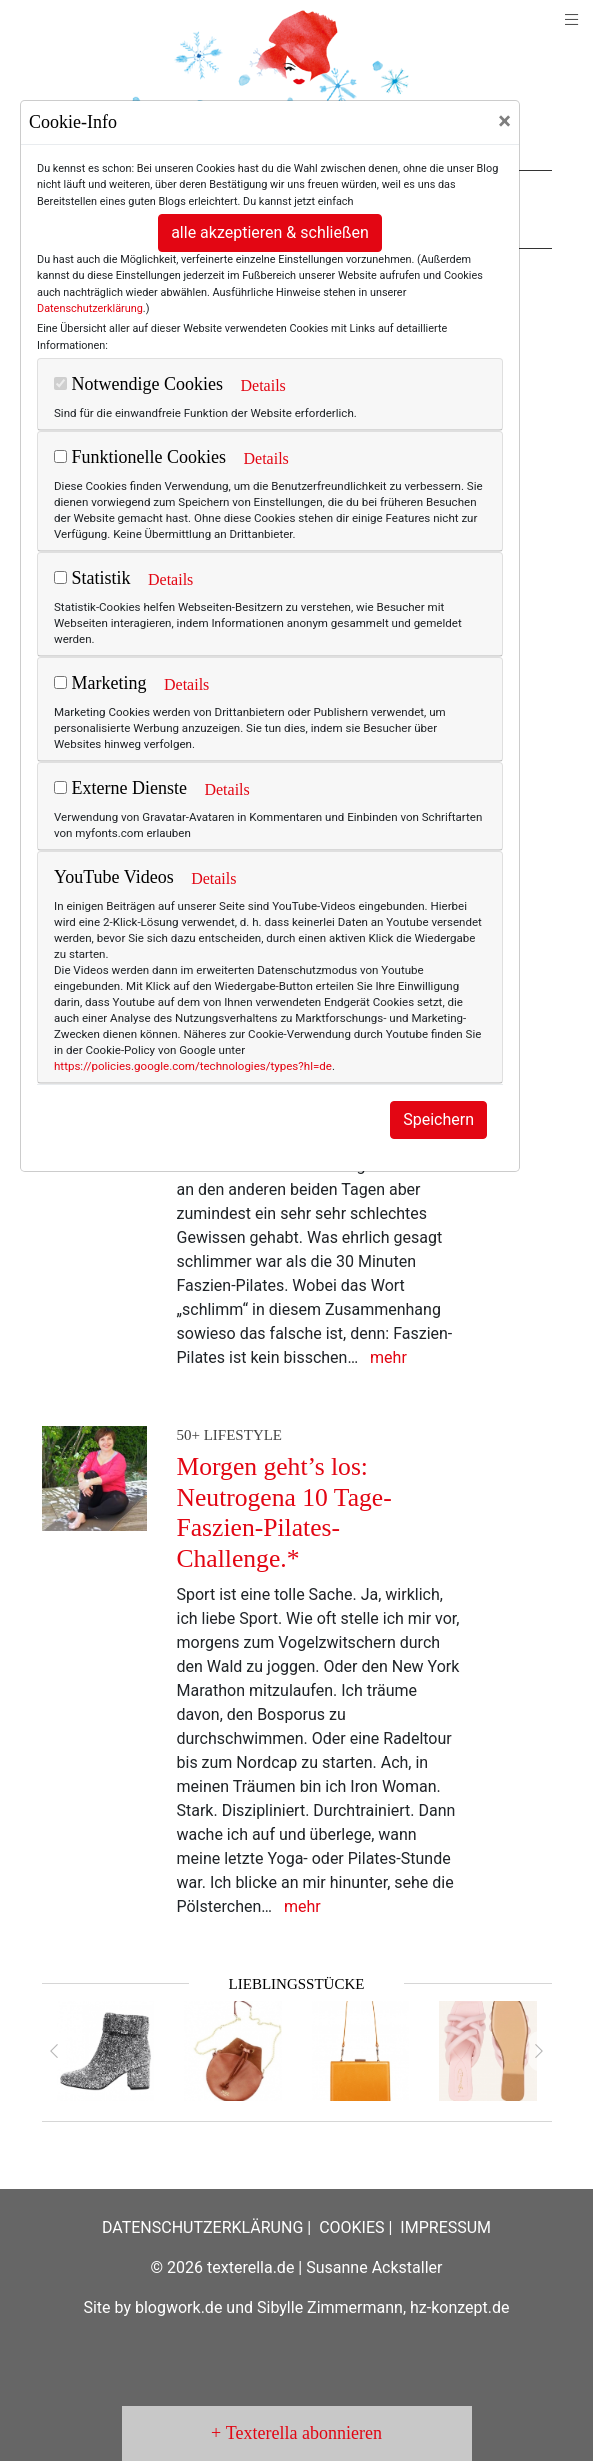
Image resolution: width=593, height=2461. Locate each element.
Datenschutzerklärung (90, 308)
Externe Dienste (120, 788)
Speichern (438, 1119)
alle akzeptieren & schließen (270, 232)
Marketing (100, 683)
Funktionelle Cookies (140, 457)
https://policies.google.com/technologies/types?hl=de (193, 1066)
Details (262, 385)
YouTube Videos (114, 877)
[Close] (504, 121)
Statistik (92, 578)
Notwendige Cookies (138, 384)
